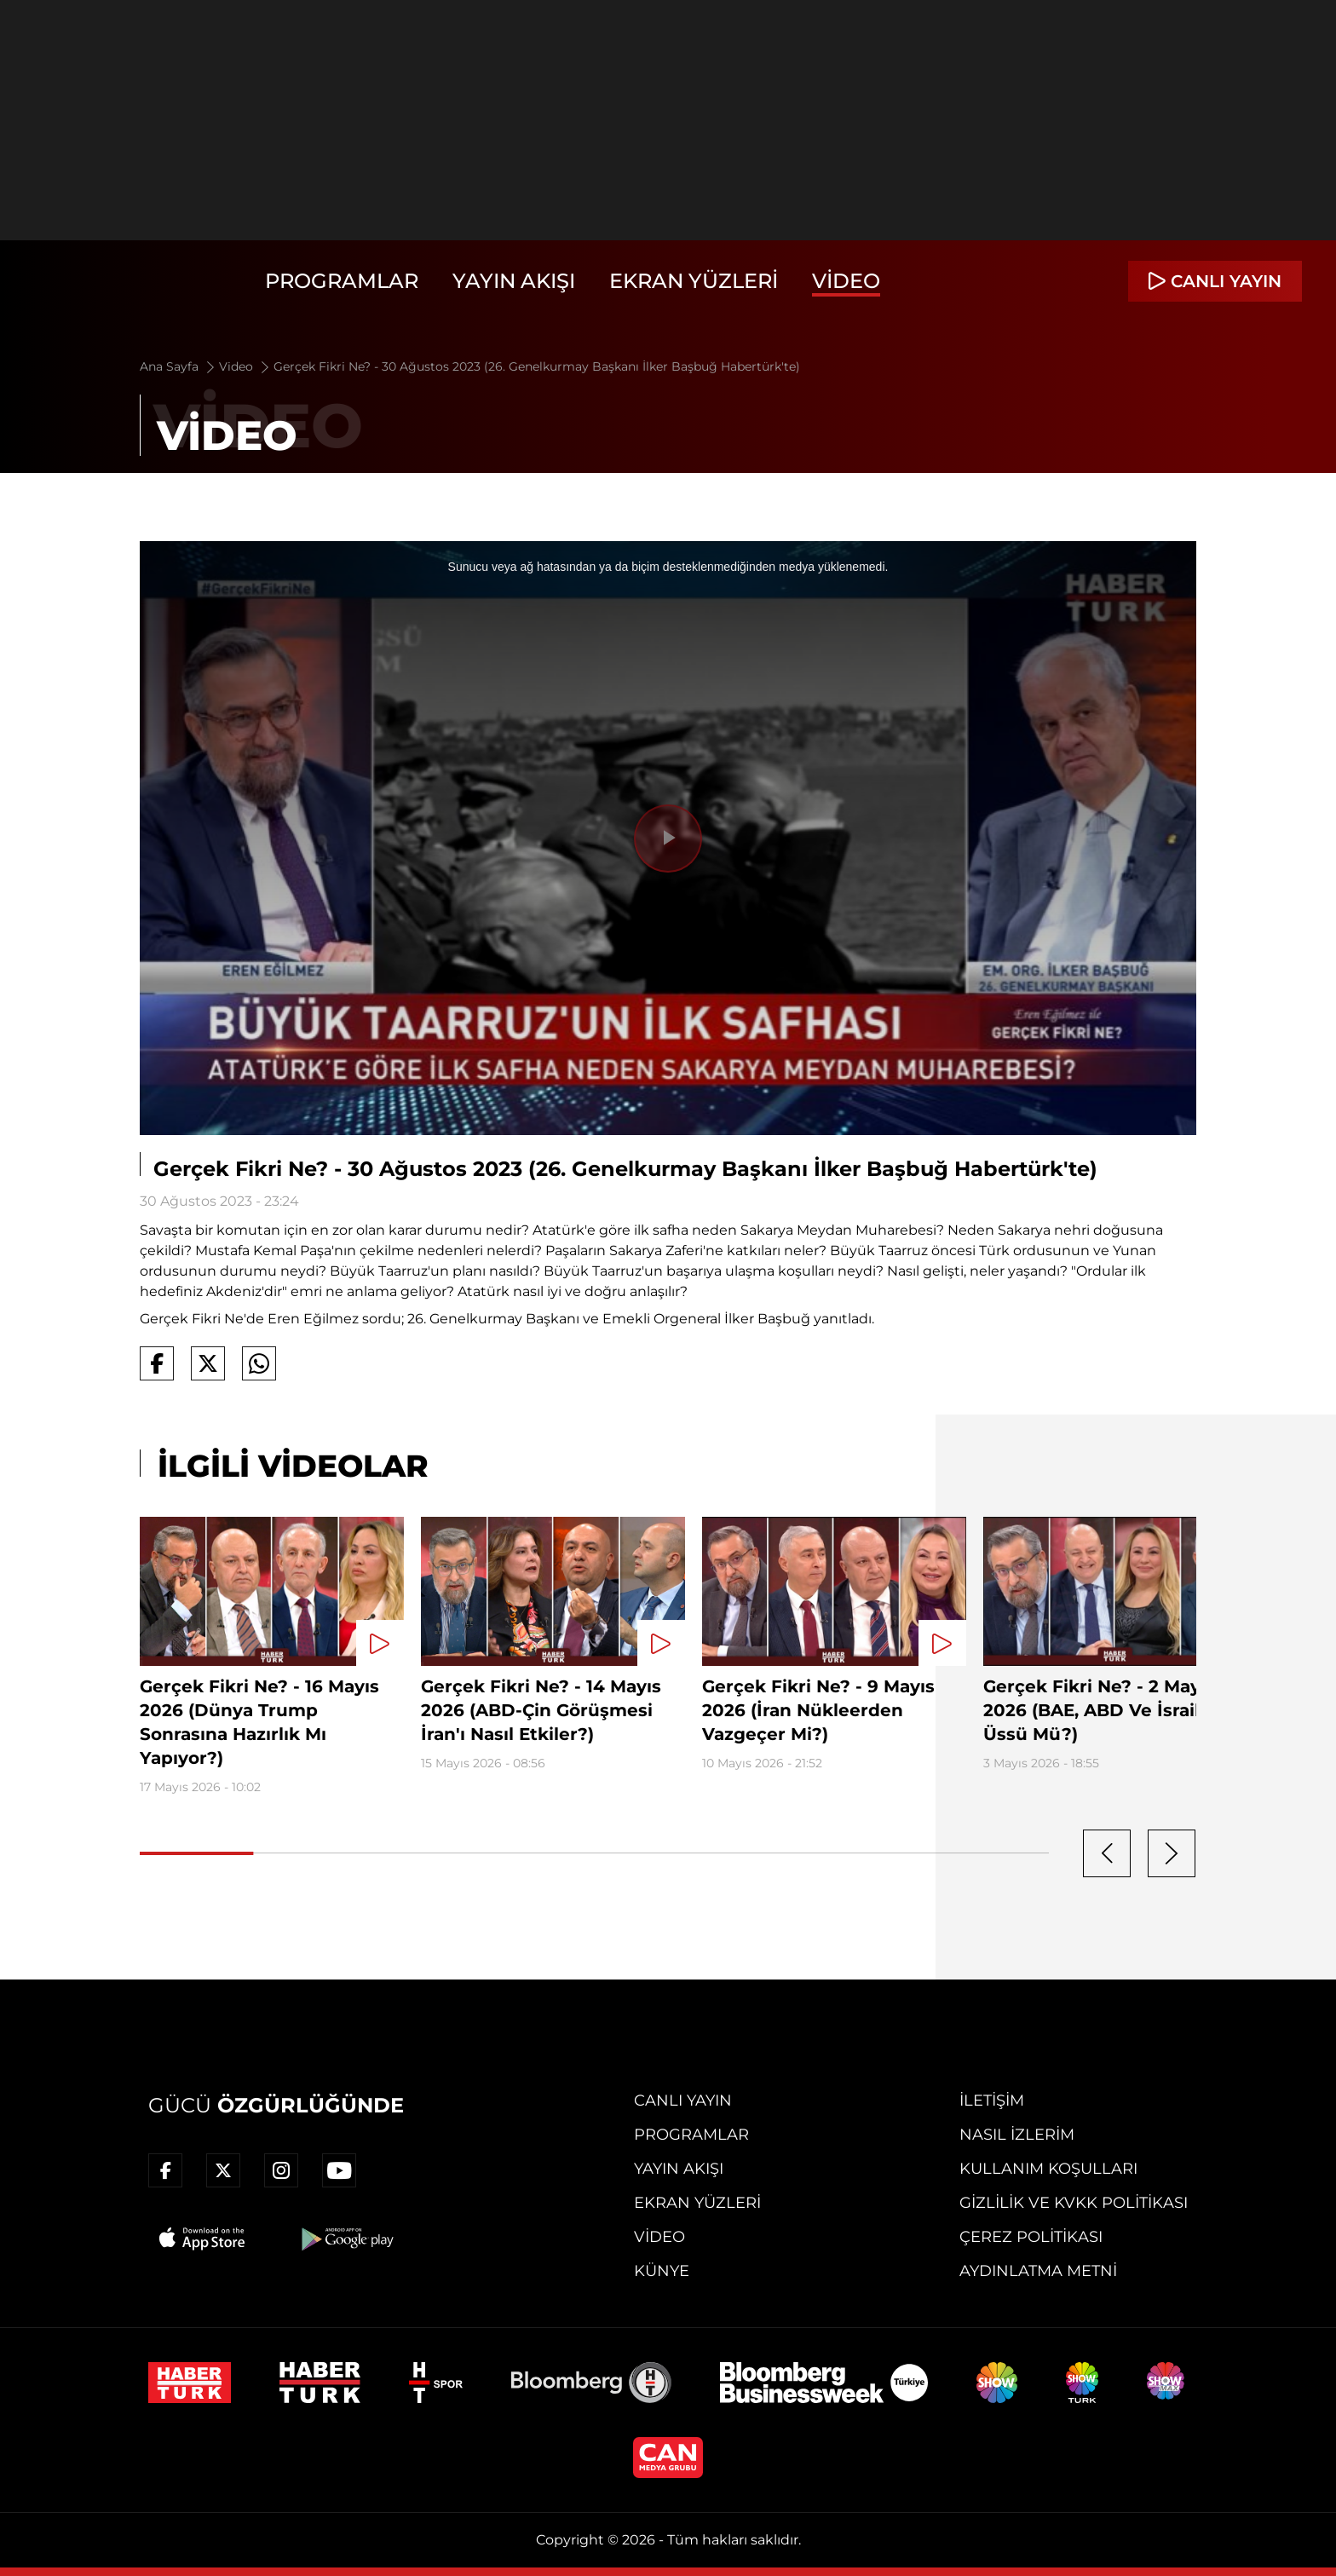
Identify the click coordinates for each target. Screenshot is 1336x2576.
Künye (661, 2271)
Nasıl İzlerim (1016, 2134)
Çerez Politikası (1031, 2236)
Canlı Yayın (683, 2100)
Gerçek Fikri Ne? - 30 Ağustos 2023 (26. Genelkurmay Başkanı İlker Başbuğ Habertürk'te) (537, 366)
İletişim (991, 2100)
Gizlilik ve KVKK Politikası (1073, 2202)
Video (846, 280)
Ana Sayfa (178, 366)
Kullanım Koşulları (1048, 2168)
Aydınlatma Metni (1038, 2271)
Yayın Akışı (513, 280)
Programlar (341, 280)
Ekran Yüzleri (693, 280)
